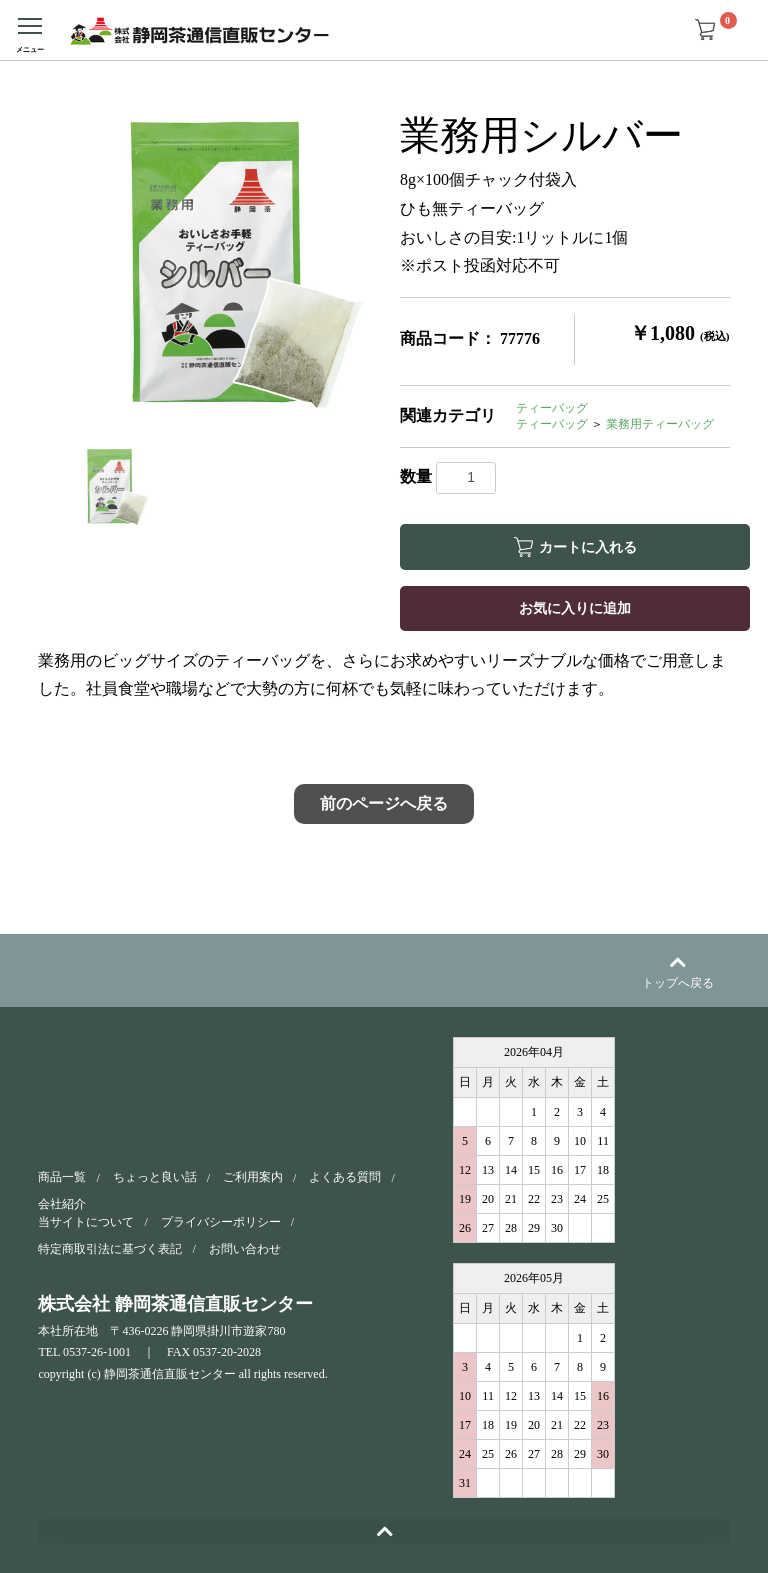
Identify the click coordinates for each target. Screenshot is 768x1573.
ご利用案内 (253, 1177)
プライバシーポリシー (221, 1221)
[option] (211, 263)
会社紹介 (62, 1204)
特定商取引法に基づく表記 (110, 1249)
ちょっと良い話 (155, 1177)
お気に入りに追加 (575, 608)
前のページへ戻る (384, 803)
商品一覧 (62, 1177)
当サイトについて (86, 1221)
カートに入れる (588, 547)
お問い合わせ (245, 1249)
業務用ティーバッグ (660, 424)
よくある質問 (345, 1177)
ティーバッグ (552, 408)
